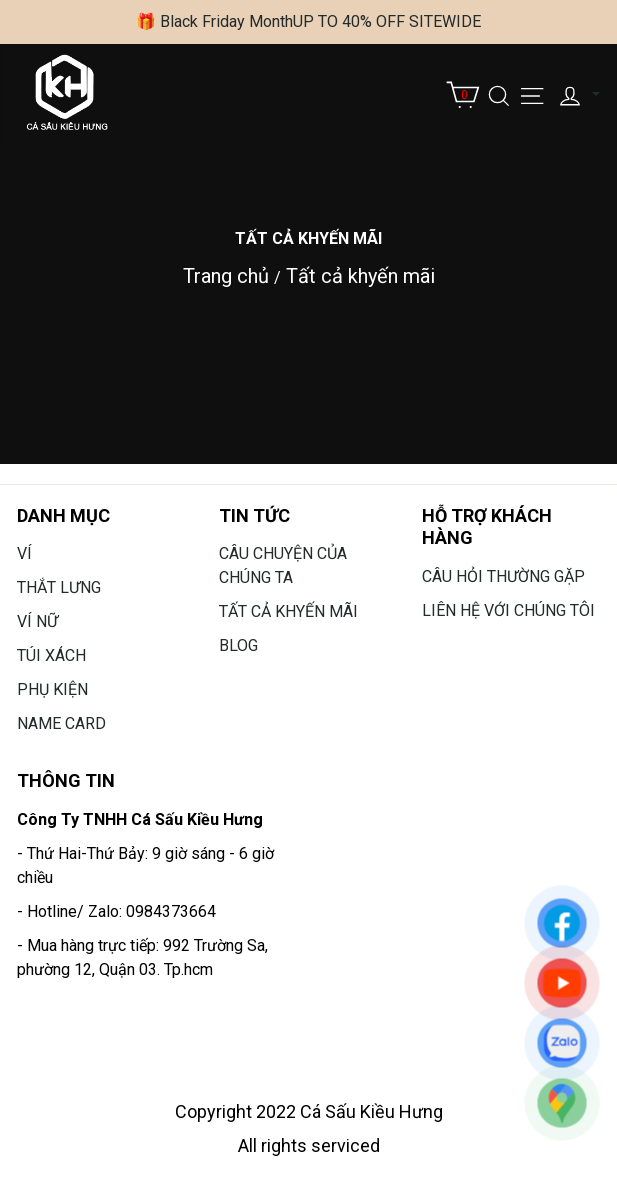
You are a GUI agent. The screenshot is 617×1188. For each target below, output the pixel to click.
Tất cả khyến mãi (360, 276)
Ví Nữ (37, 621)
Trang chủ (226, 276)
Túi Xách (51, 655)
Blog (238, 645)
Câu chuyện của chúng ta (283, 565)
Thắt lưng (59, 587)
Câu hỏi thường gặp (503, 576)
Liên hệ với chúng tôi (508, 610)
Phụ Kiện (52, 689)
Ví (24, 553)
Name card (61, 723)
